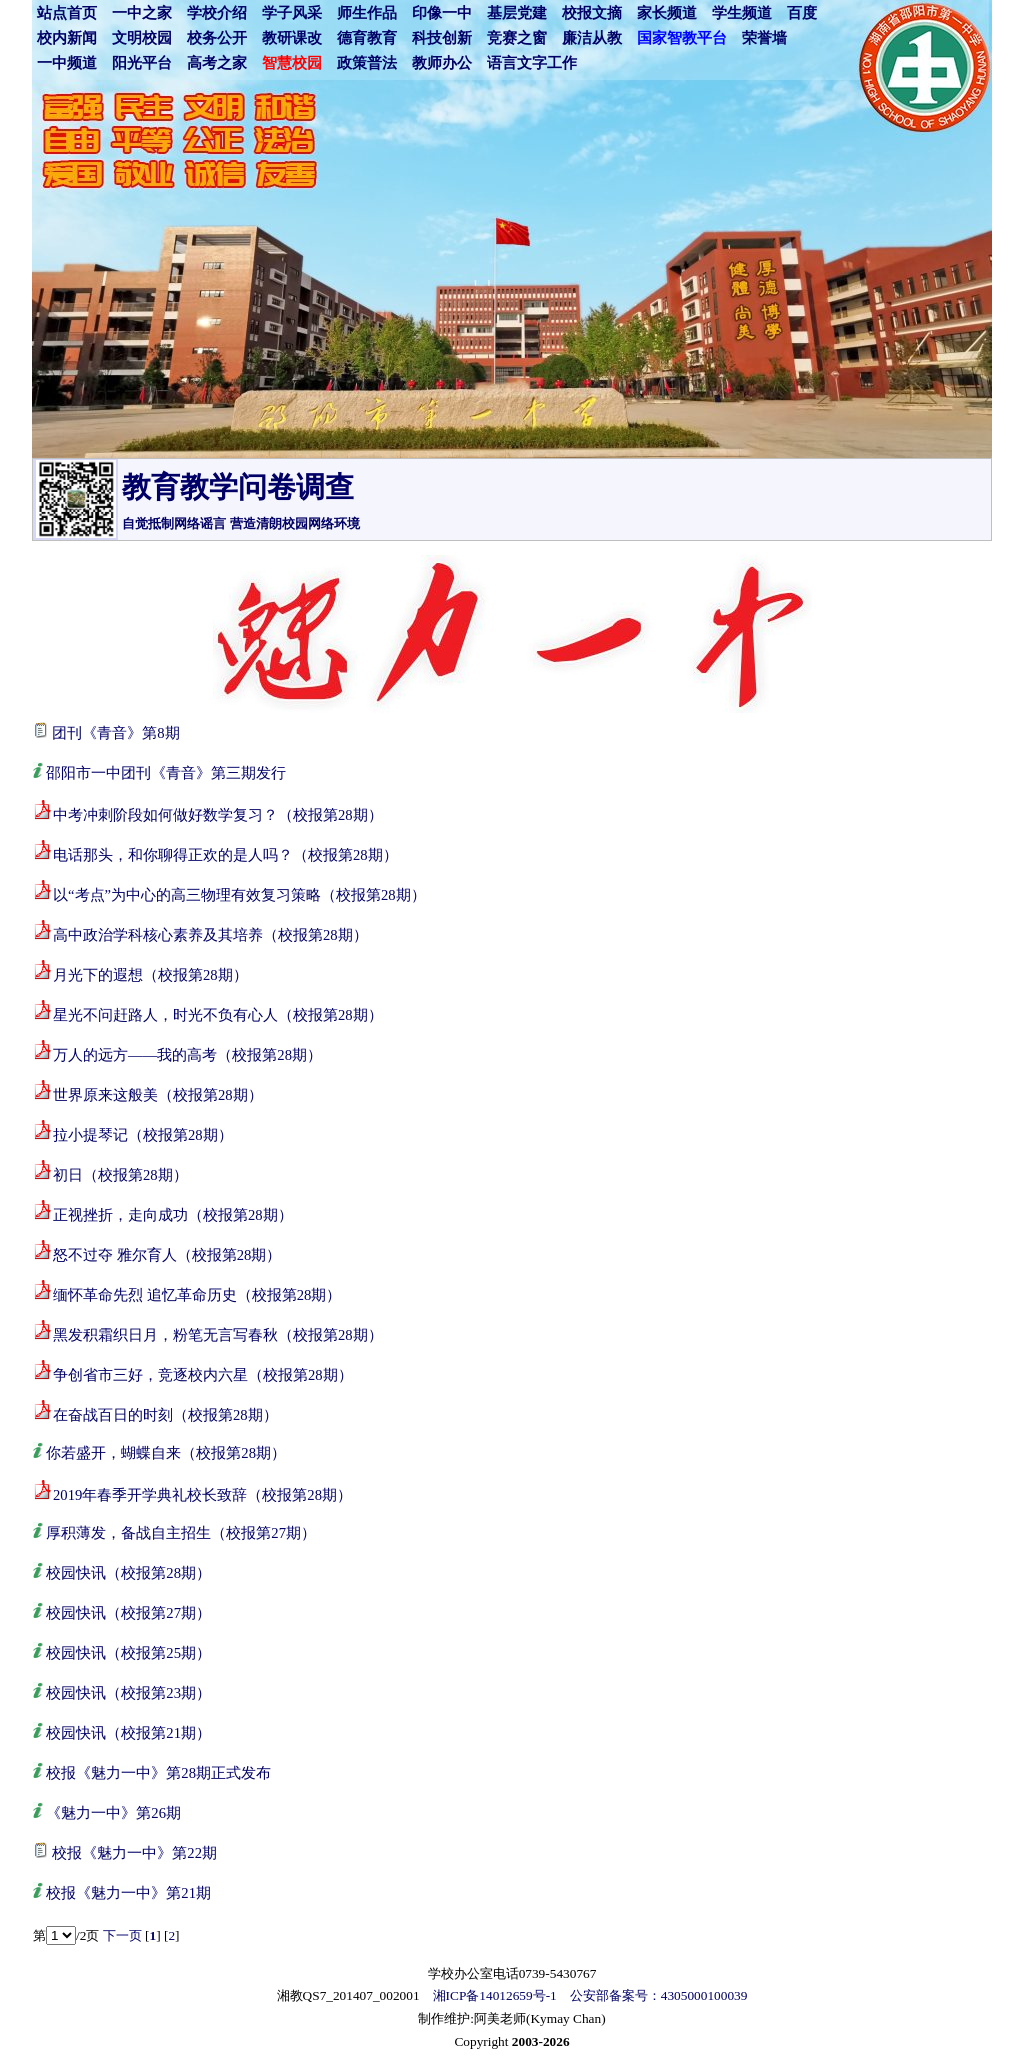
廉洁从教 (592, 38)
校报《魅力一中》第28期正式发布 (158, 1773)
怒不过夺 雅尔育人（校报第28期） (167, 1255)
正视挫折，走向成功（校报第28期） (173, 1215)
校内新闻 (67, 38)
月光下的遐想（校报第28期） (150, 975)
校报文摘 (592, 13)
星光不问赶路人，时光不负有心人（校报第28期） (218, 1015)
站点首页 (67, 13)
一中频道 (67, 63)
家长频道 (667, 13)
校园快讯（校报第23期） (128, 1693)
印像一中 (442, 13)
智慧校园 (292, 63)
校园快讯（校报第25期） (128, 1653)
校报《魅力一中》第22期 (134, 1853)
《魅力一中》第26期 (113, 1813)
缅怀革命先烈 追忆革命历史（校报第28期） (197, 1295)
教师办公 (442, 63)
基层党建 (517, 13)
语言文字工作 (532, 63)
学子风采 (292, 13)
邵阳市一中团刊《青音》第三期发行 (166, 773)
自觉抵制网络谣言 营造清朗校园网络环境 (240, 523)
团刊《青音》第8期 (115, 733)
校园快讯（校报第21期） (128, 1733)
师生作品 (367, 13)
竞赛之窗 (517, 38)
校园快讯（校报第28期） (128, 1573)
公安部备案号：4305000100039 (659, 1995)
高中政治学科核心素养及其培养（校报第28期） (210, 935)
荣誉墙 (764, 38)
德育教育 (367, 38)
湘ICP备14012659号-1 (495, 1995)
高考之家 (217, 63)
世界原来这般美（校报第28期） (158, 1095)
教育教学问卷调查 (238, 487)
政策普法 (367, 63)
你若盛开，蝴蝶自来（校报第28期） (166, 1453)
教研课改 (292, 38)
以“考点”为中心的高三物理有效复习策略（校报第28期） (239, 895)
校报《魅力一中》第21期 (128, 1893)
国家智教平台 (682, 38)
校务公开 (217, 38)
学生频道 (742, 13)
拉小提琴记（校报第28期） (143, 1135)
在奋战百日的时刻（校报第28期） (165, 1415)
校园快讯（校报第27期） (128, 1613)
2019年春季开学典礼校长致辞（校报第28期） (202, 1495)
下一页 (122, 1935)
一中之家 (142, 13)
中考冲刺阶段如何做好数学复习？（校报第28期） (218, 815)
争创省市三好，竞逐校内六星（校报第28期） (203, 1375)
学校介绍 (217, 13)
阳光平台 (142, 63)
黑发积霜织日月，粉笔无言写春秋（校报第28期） (218, 1335)
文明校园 (142, 38)
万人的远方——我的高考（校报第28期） (187, 1055)
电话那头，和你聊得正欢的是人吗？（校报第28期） (225, 855)
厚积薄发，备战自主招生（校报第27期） (181, 1533)
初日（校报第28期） (120, 1175)
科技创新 (442, 38)
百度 (802, 13)
